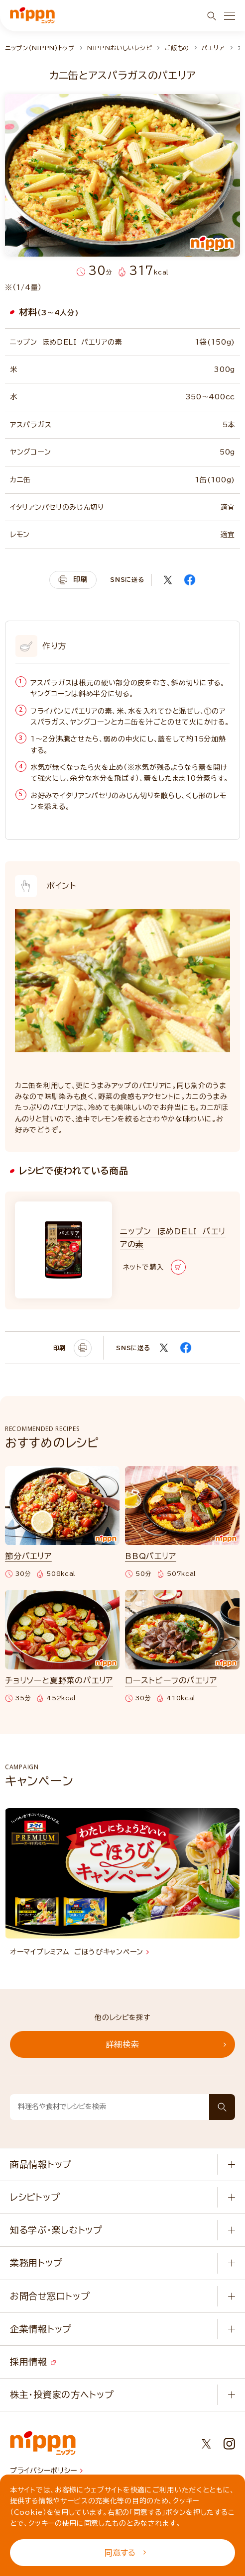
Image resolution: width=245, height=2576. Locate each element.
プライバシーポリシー (46, 2470)
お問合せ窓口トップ (50, 2296)
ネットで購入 (154, 1267)
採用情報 (33, 2361)
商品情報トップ (41, 2164)
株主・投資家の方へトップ (62, 2394)
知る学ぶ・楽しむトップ (56, 2229)
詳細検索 (166, 2044)
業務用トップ (36, 2262)
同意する (125, 2553)
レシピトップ (35, 2197)
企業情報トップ (41, 2328)
